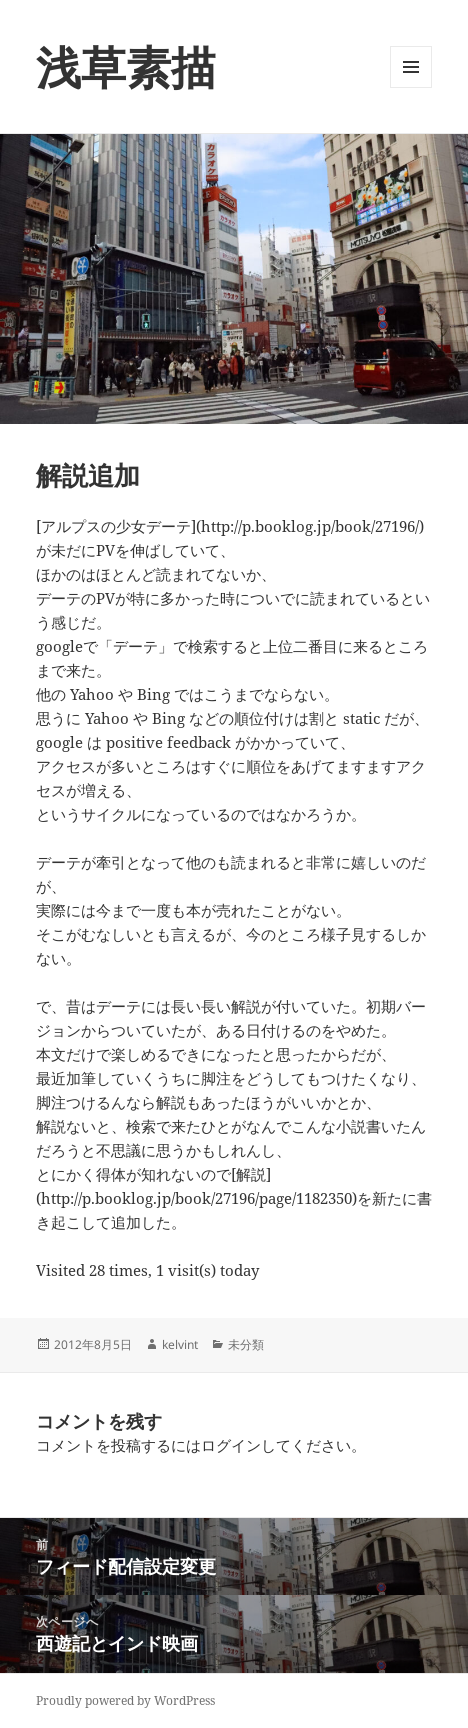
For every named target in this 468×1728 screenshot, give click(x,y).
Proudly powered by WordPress (125, 1700)
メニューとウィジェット (411, 87)
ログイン (231, 1445)
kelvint (180, 1344)
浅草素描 (126, 66)
